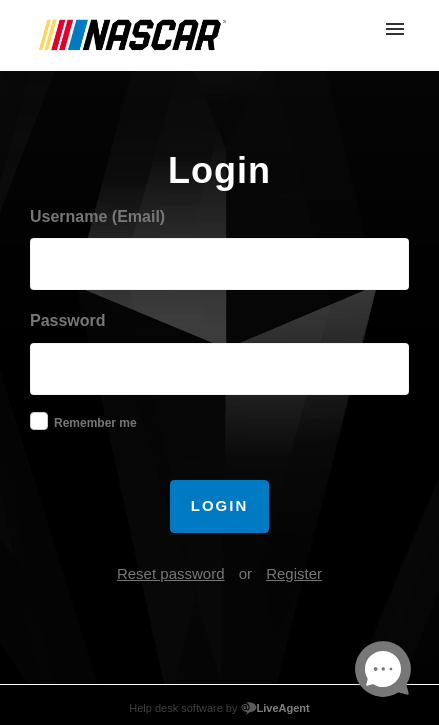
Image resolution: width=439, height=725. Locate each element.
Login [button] (220, 505)
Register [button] (294, 573)
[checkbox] (39, 421)
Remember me (95, 423)
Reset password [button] (171, 573)
